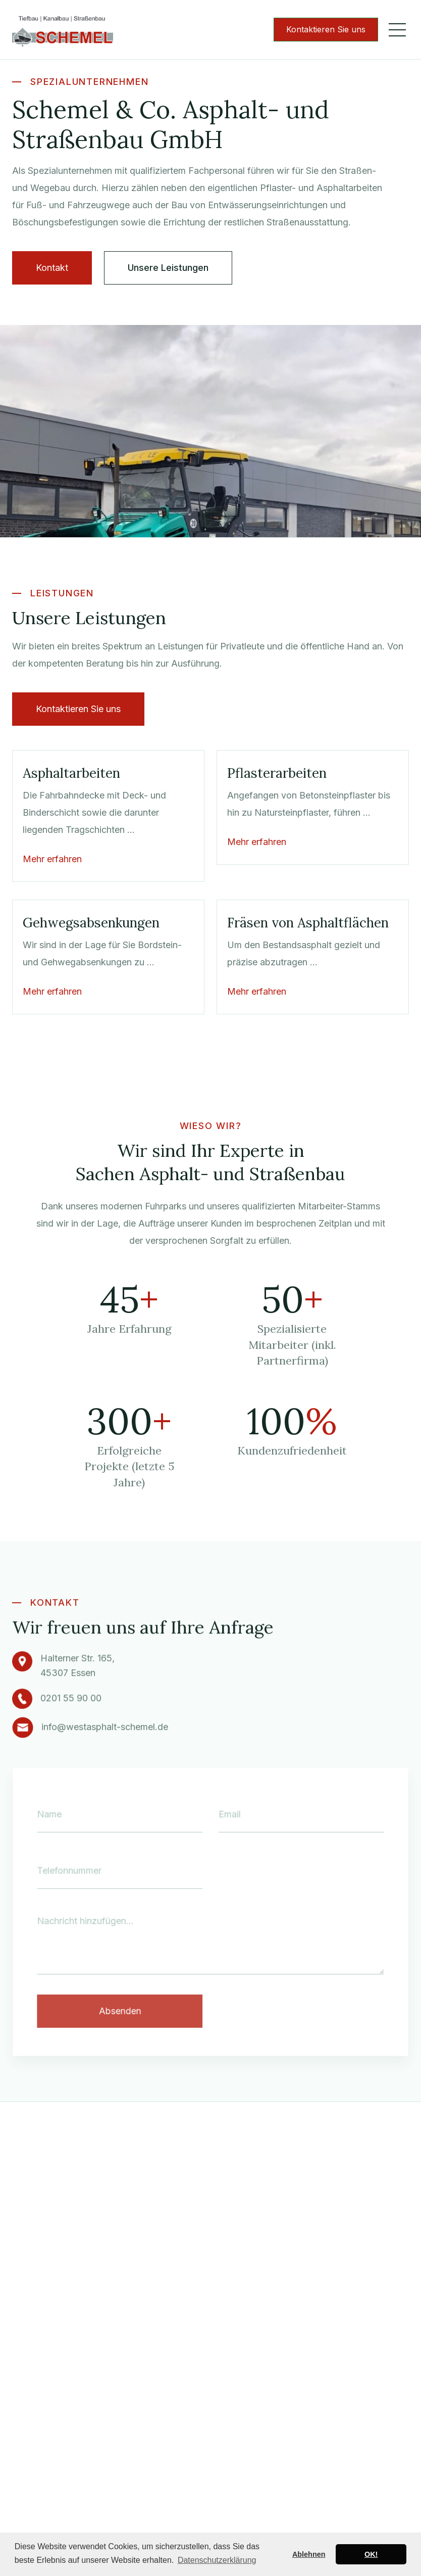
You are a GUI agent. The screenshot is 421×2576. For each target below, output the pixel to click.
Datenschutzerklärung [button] (217, 2560)
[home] (62, 29)
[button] (397, 29)
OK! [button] (371, 2554)
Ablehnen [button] (309, 2554)
